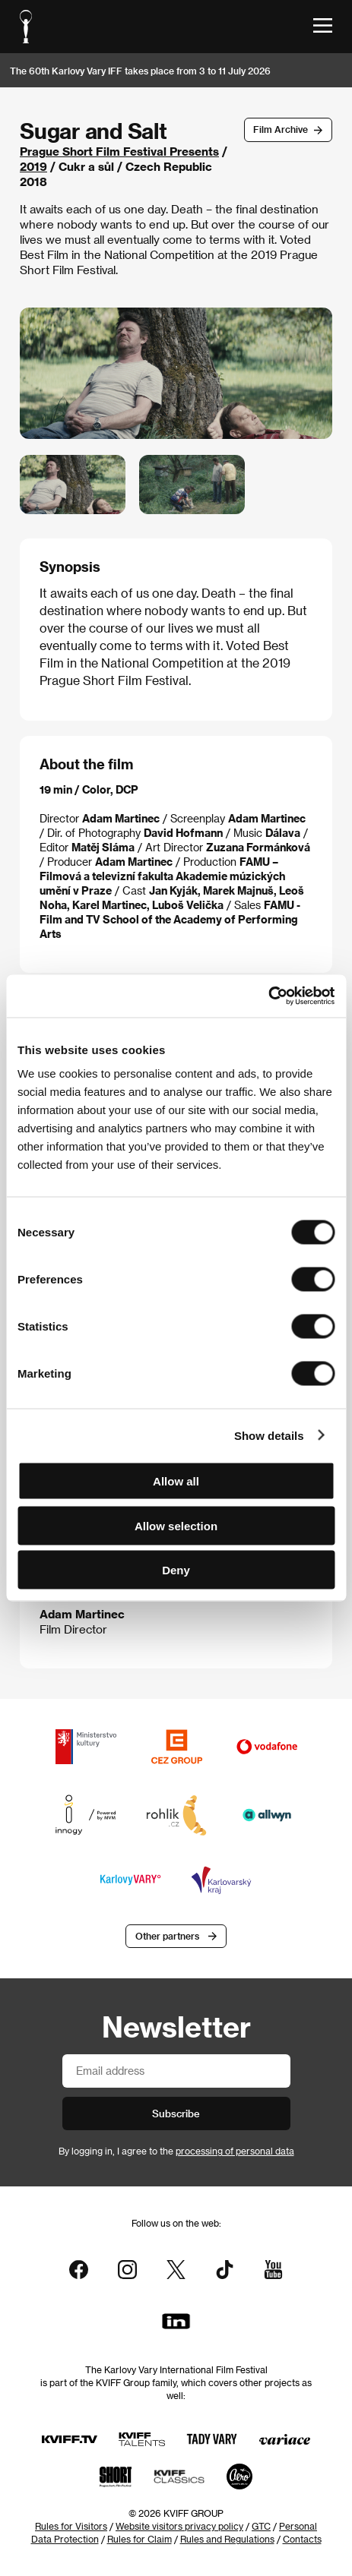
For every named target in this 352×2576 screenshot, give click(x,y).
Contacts (302, 2538)
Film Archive (280, 129)
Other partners (167, 1935)
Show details (269, 1434)
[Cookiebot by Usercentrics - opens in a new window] (268, 996)
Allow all (176, 1481)
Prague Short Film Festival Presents (119, 151)
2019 (33, 166)
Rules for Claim (139, 2538)
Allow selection (176, 1525)
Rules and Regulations (227, 2538)
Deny (176, 1570)
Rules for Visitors (71, 2526)
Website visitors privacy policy (179, 2526)
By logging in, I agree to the (176, 2150)
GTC (261, 2526)
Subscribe (176, 2113)
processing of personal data (235, 2150)
